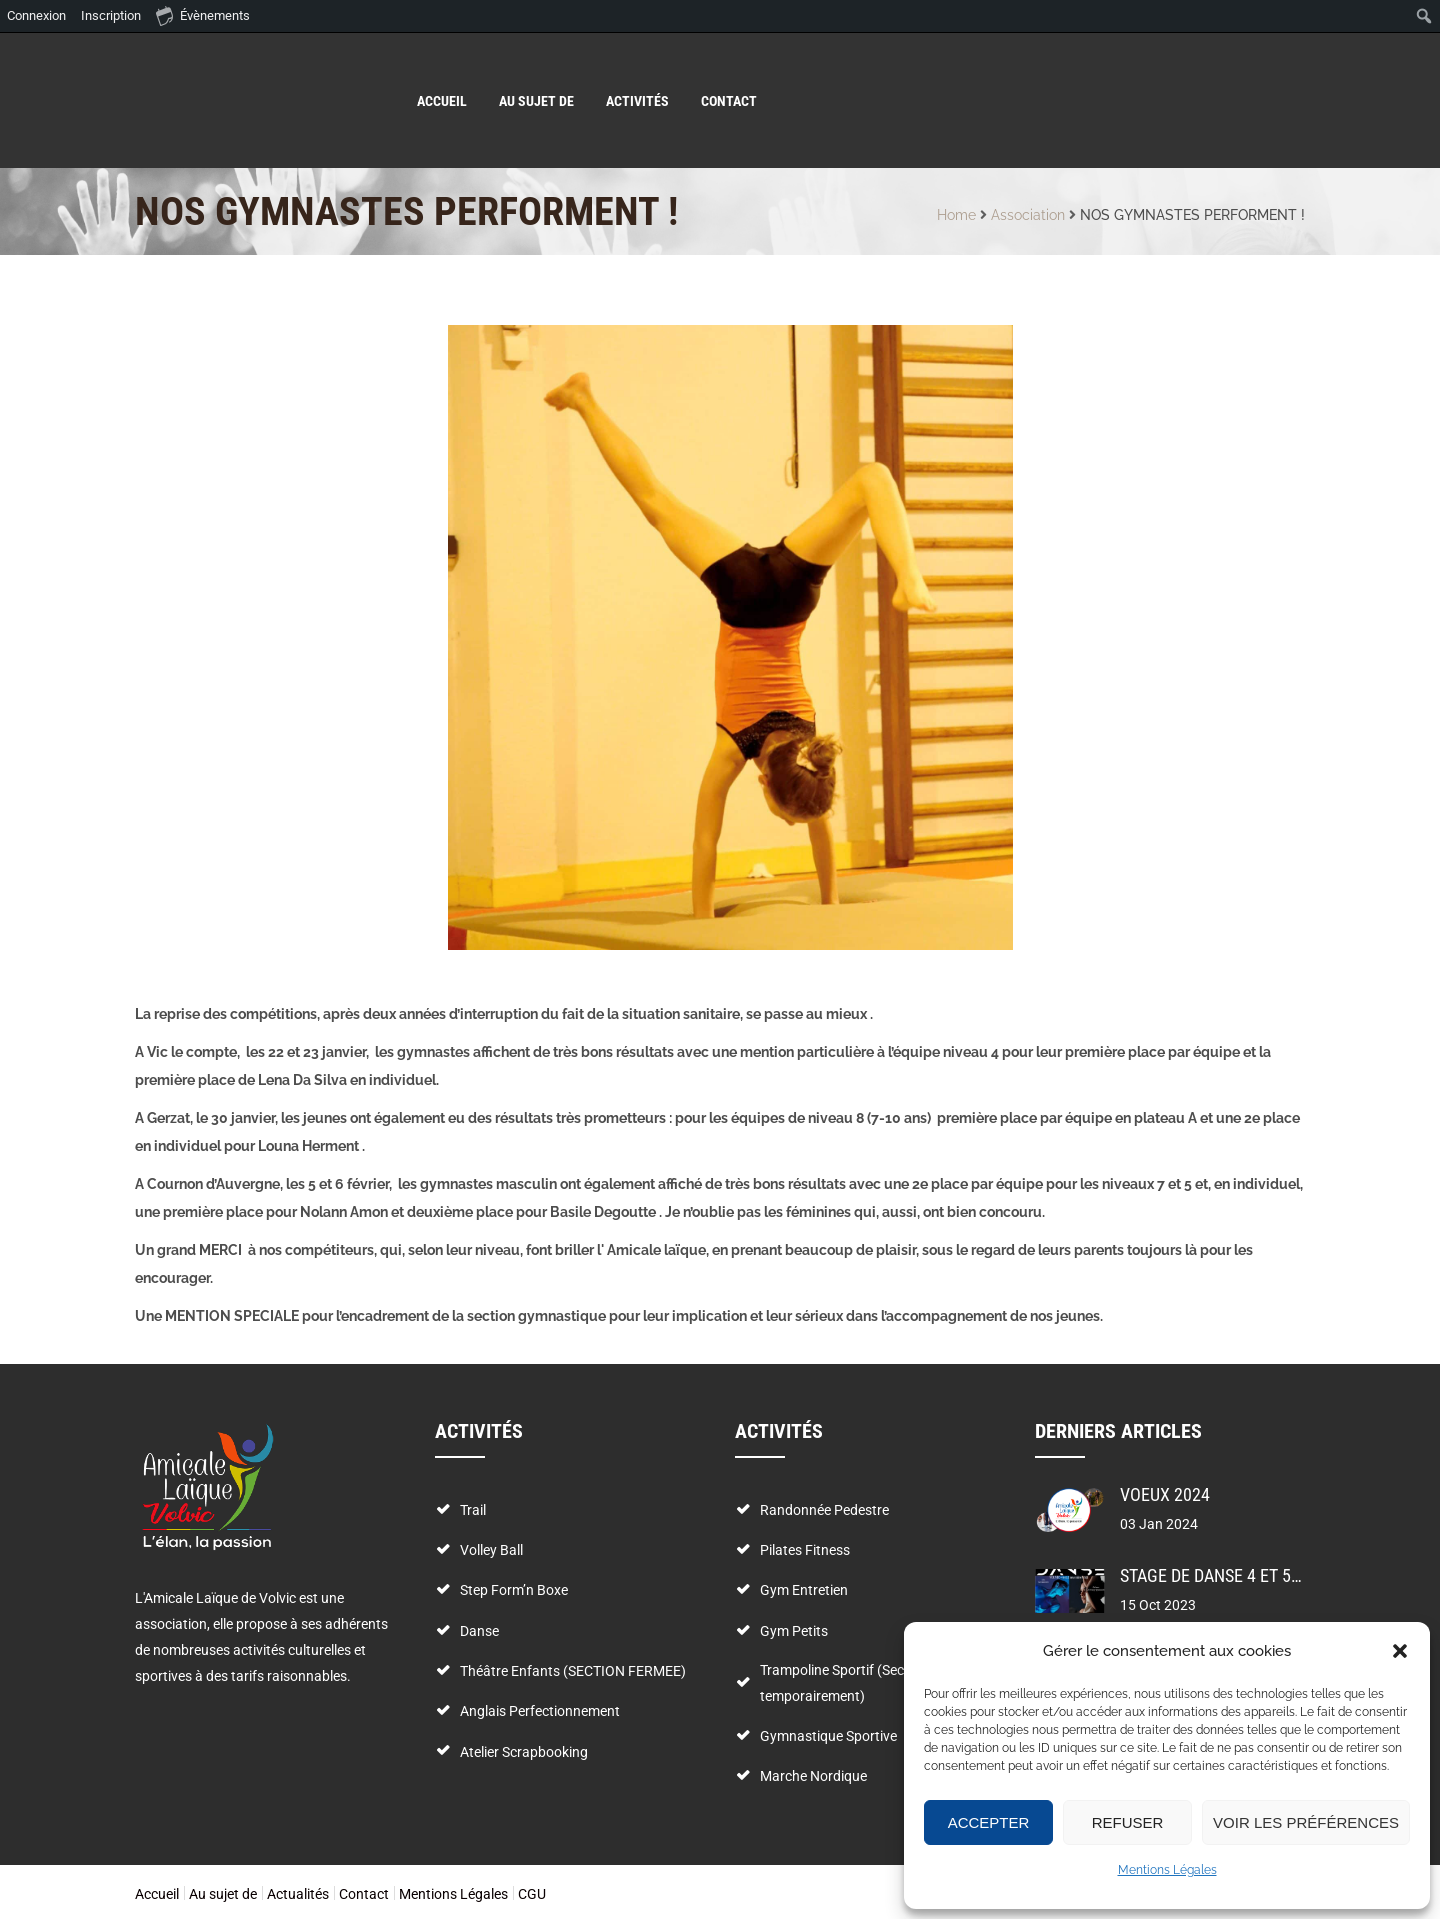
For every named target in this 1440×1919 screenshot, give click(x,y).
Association (1028, 215)
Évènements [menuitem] (203, 15)
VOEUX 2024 (1165, 1494)
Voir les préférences (1306, 1822)
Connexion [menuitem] (36, 15)
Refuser (1128, 1822)
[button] (1400, 1651)
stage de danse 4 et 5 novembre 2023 (1269, 1575)
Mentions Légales (1167, 1870)
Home (956, 215)
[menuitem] (1424, 16)
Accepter (989, 1822)
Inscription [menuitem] (111, 15)
